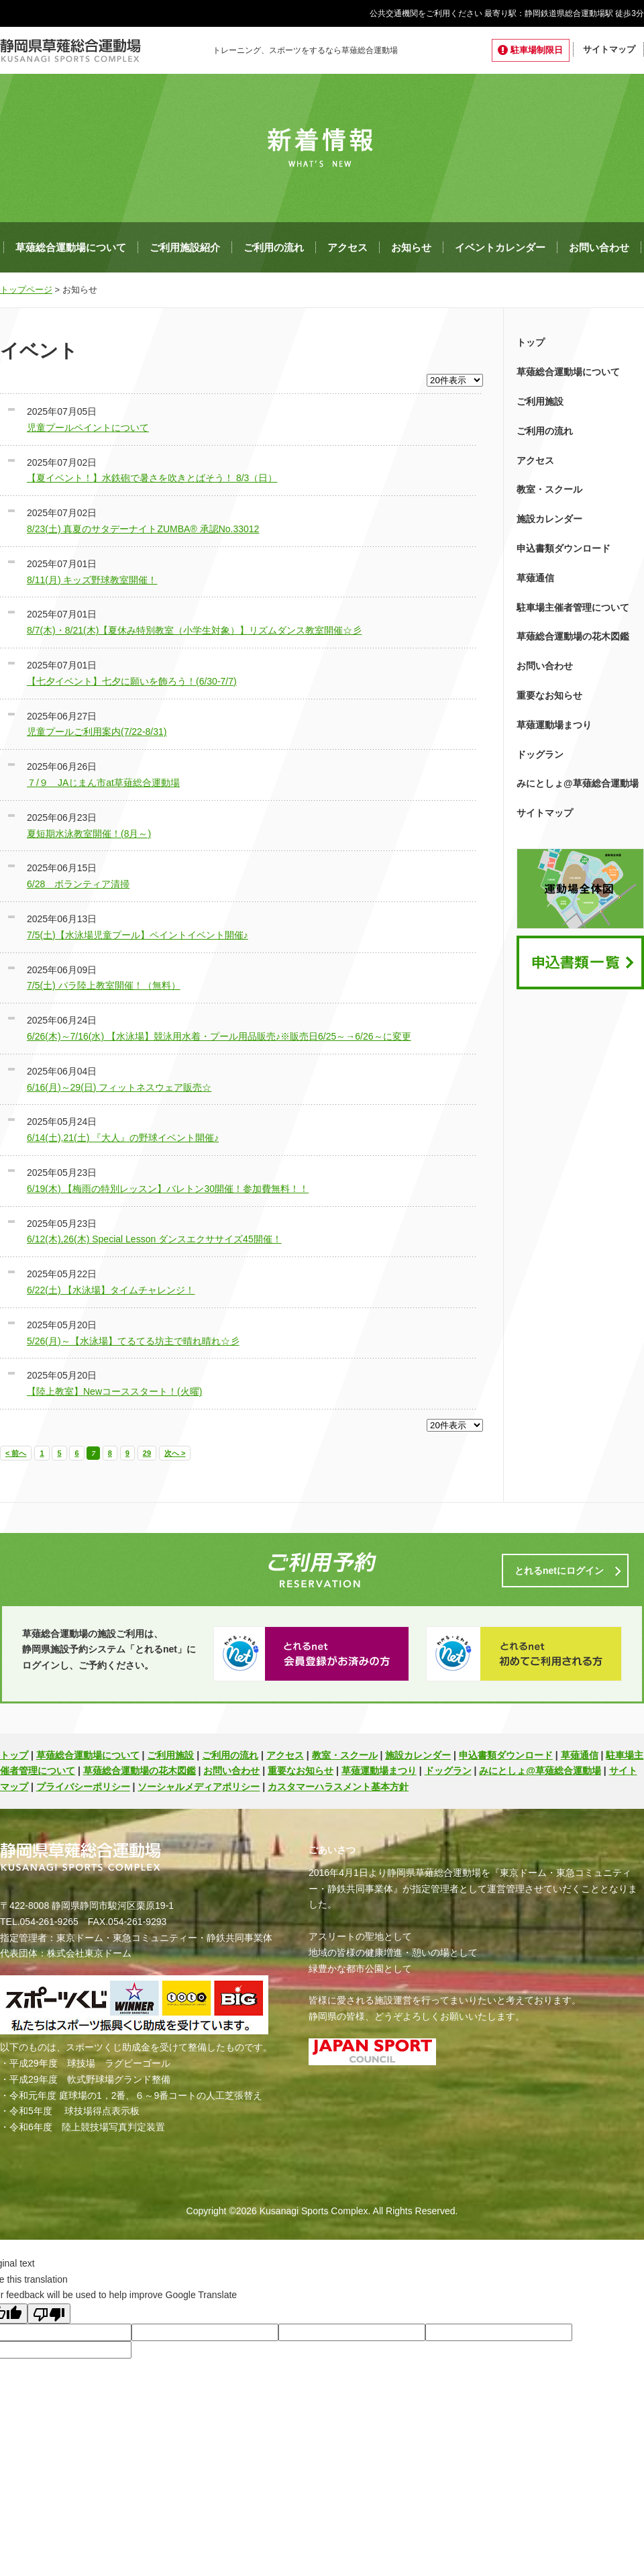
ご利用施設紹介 (185, 247)
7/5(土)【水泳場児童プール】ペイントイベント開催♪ (137, 935)
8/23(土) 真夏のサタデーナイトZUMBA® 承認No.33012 (143, 529)
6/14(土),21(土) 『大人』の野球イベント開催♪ (123, 1137)
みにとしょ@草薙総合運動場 (578, 783)
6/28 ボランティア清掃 (78, 884)
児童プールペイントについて (88, 427)
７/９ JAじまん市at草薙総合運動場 (103, 782)
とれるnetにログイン (559, 1570)
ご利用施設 (540, 401)
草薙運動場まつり (554, 725)
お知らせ (411, 247)
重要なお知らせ (549, 695)
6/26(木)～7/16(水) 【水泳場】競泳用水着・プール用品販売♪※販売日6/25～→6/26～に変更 (219, 1036)
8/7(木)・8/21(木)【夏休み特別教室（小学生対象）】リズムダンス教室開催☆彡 (194, 630)
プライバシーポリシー (83, 1786)
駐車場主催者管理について (573, 607)
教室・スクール (549, 489)
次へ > (174, 1453)
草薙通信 (535, 578)
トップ (531, 342)
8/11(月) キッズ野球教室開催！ (92, 580)
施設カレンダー (549, 518)
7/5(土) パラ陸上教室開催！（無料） (103, 985)
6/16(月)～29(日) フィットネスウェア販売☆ (119, 1087)
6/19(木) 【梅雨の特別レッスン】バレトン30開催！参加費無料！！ (168, 1188)
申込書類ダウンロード (563, 548)
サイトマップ (609, 49)
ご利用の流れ (274, 247)
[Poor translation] (49, 2313)
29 (147, 1453)
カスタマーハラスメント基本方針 (338, 1786)
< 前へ (15, 1453)
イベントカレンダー (500, 247)
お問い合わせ (599, 247)
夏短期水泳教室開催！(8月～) (89, 833)
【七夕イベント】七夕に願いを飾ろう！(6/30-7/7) (132, 681)
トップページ (26, 290)
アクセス (347, 247)
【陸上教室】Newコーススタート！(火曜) (114, 1391)
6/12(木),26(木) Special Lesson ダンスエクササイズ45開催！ (154, 1239)
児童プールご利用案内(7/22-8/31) (96, 731)
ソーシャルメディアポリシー (199, 1786)
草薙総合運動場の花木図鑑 (573, 636)
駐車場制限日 (537, 50)
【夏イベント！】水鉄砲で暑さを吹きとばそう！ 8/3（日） (152, 478)
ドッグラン (540, 754)
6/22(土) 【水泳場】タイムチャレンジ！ (111, 1290)
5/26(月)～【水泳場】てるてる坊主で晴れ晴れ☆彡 (133, 1341)
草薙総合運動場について (70, 247)
